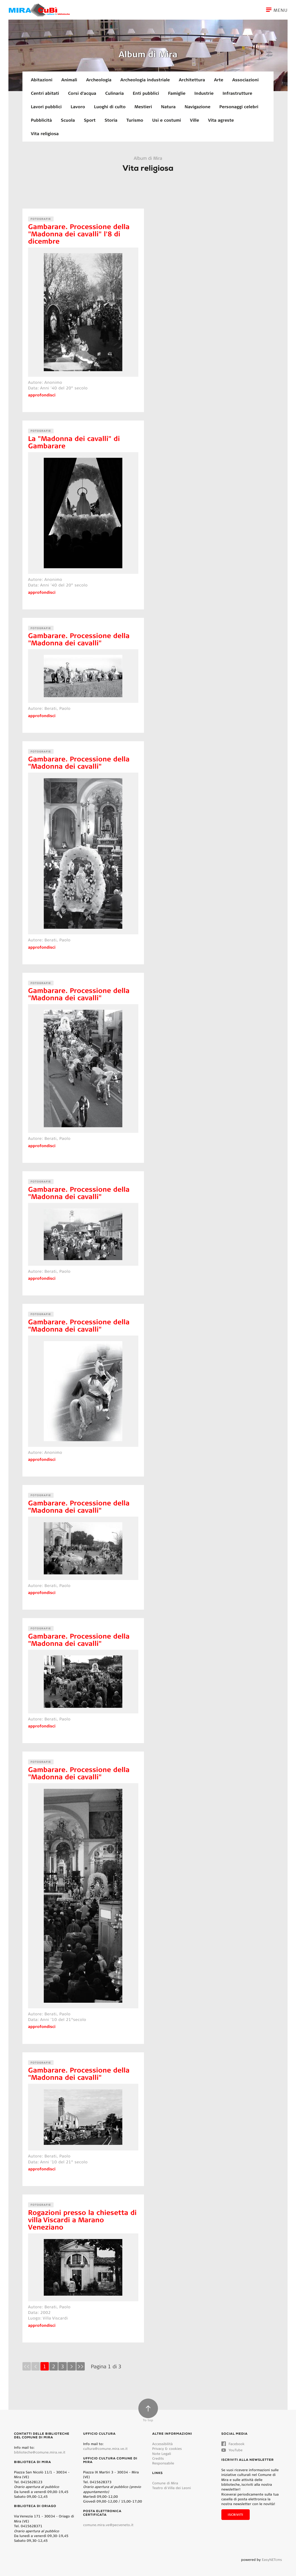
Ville (194, 120)
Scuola (68, 120)
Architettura (192, 79)
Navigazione (197, 106)
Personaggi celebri (238, 106)
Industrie (204, 93)
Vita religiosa (45, 133)
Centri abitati (45, 93)
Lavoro (78, 106)
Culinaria (114, 93)
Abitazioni (41, 79)
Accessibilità (162, 2444)
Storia (111, 120)
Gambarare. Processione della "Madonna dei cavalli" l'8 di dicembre (79, 233)
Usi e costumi (166, 120)
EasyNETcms (272, 2559)
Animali (69, 79)
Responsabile (163, 2463)
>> (80, 2366)
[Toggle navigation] (281, 10)
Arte (218, 79)
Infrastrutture (237, 93)
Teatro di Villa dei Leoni (171, 2488)
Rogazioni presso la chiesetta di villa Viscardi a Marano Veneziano (82, 2219)
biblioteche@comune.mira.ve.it (39, 2452)
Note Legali (161, 2454)
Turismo (134, 120)
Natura (168, 106)
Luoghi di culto (109, 106)
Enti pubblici (146, 93)
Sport (90, 120)
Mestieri (143, 106)
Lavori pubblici (46, 106)
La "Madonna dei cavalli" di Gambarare (74, 442)
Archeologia (98, 79)
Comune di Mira (165, 2483)
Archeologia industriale (145, 79)
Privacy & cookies (167, 2448)
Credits (158, 2458)
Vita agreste (221, 120)
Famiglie (176, 93)
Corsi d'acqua (82, 93)
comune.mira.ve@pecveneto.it (108, 2525)
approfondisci (42, 395)
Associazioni (245, 79)
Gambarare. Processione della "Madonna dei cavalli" (79, 639)
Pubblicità (41, 120)
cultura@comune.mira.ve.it (105, 2448)
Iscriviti (235, 2515)
